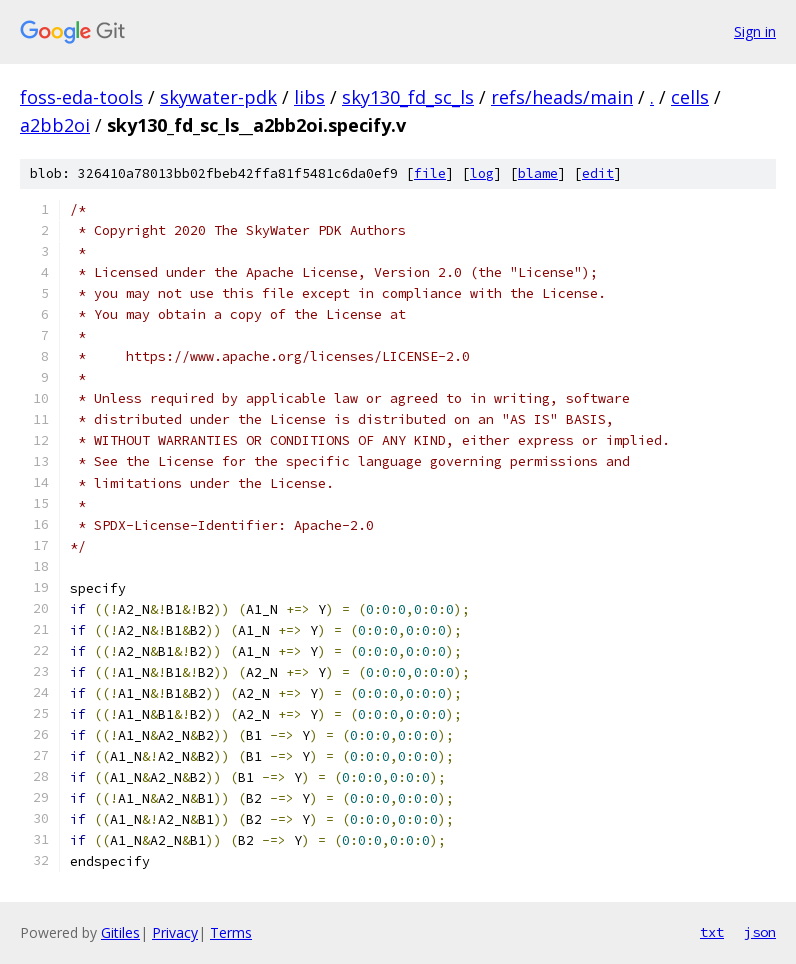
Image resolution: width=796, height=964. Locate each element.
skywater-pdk (218, 97)
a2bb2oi (55, 125)
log (482, 173)
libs (309, 97)
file (430, 173)
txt (712, 932)
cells (690, 97)
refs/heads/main (562, 97)
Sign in (755, 31)
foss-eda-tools (81, 97)
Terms (231, 932)
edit (598, 173)
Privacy (175, 932)
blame (538, 173)
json (760, 932)
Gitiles (120, 932)
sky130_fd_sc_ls (408, 97)
